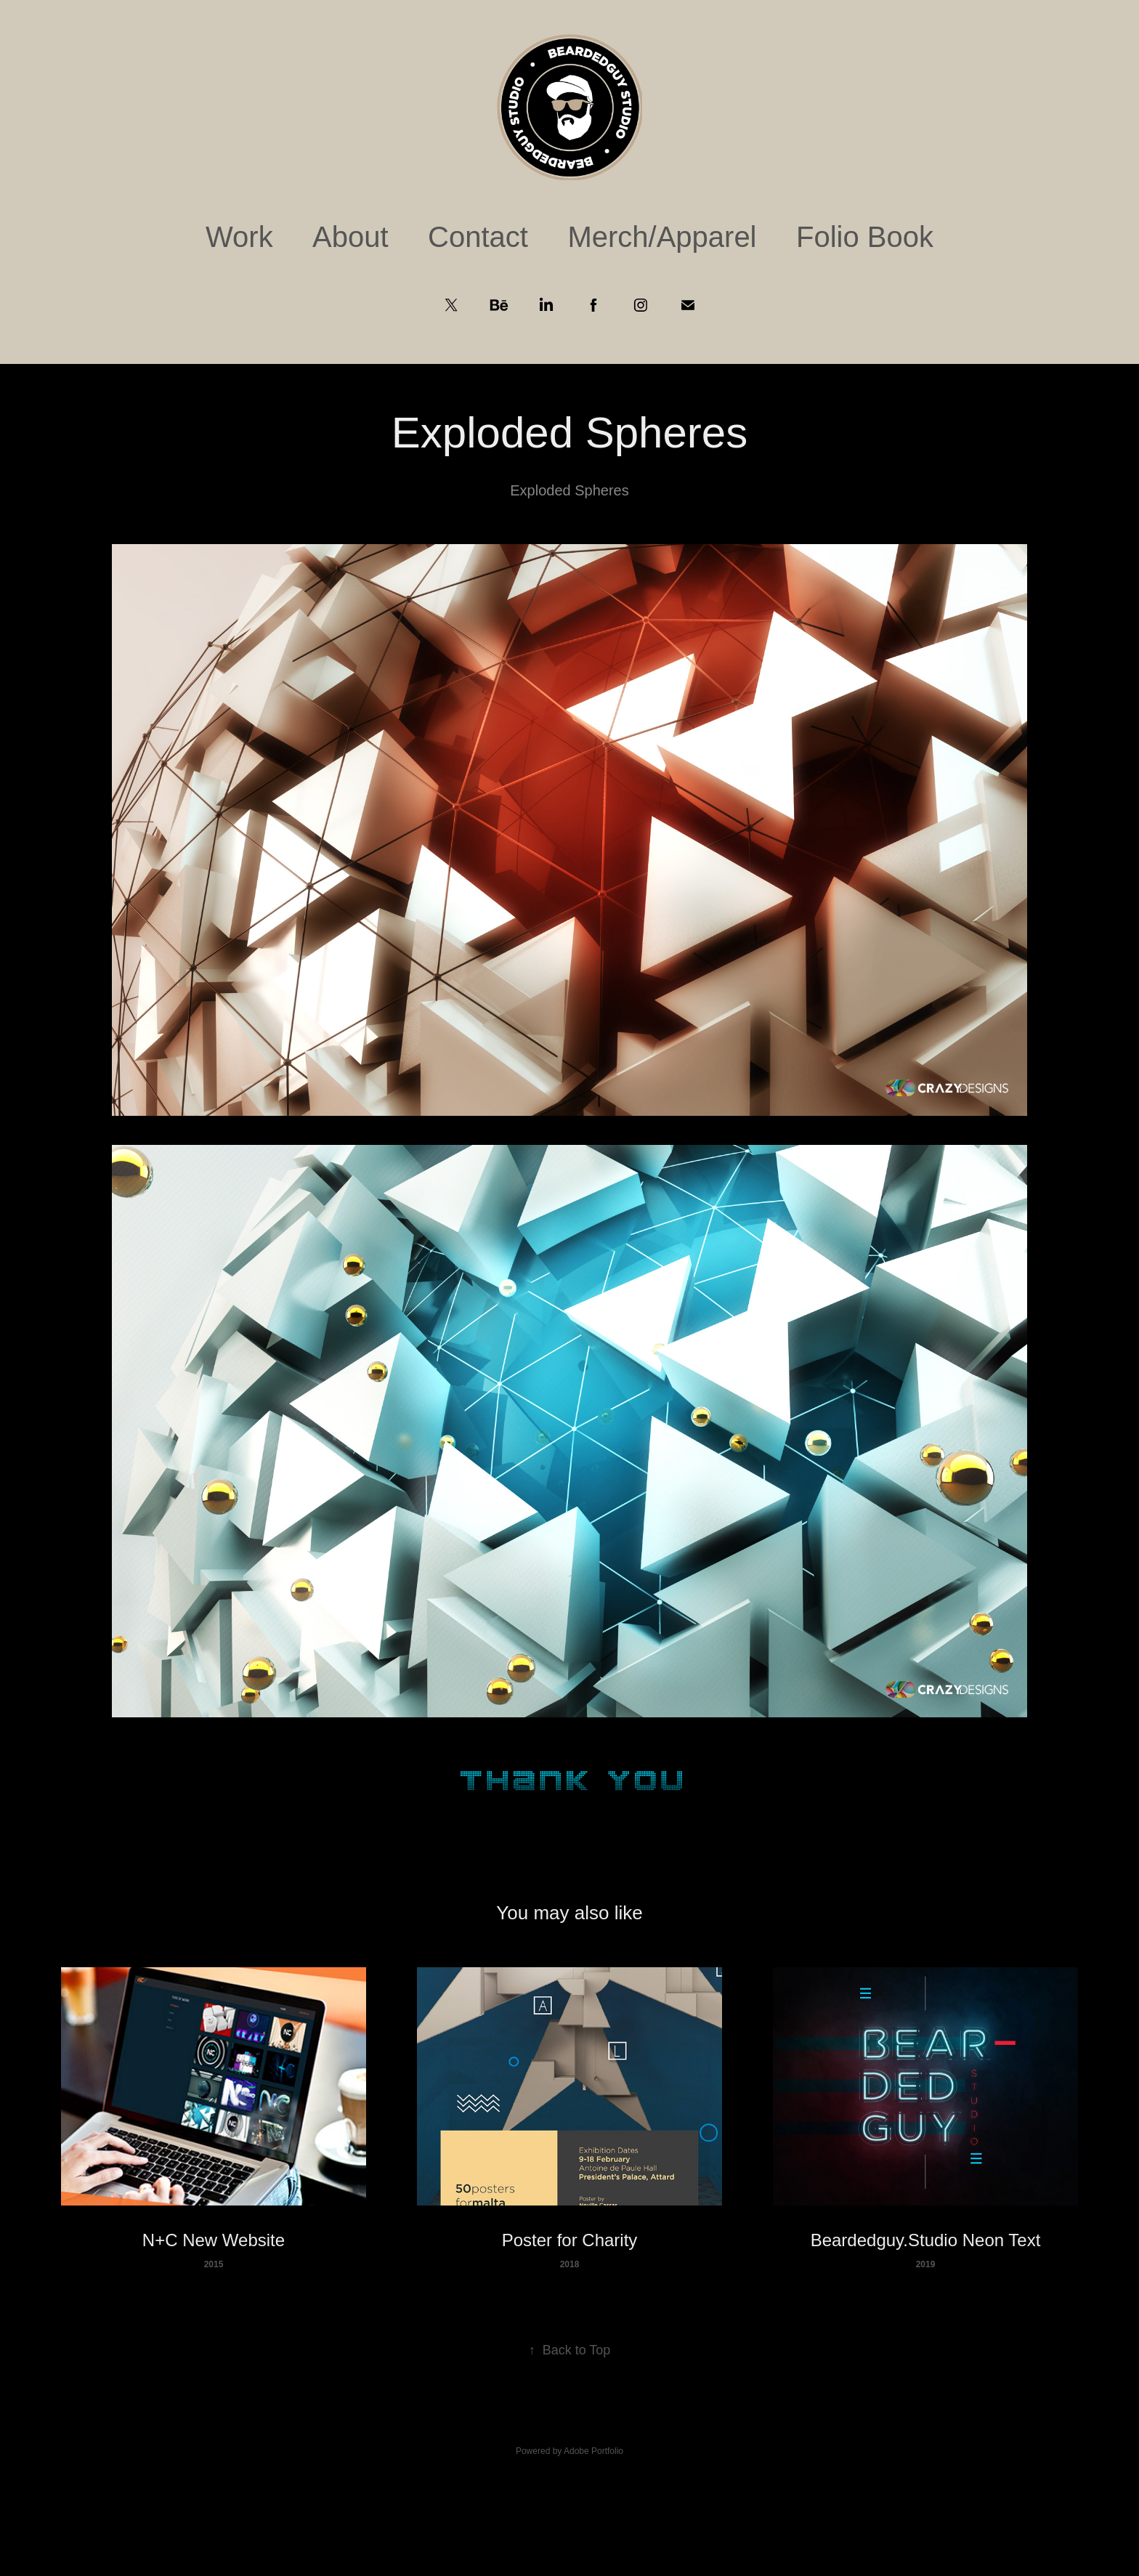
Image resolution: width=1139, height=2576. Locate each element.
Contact (478, 237)
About (350, 237)
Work (239, 237)
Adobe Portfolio (593, 2451)
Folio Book (864, 237)
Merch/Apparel (661, 237)
